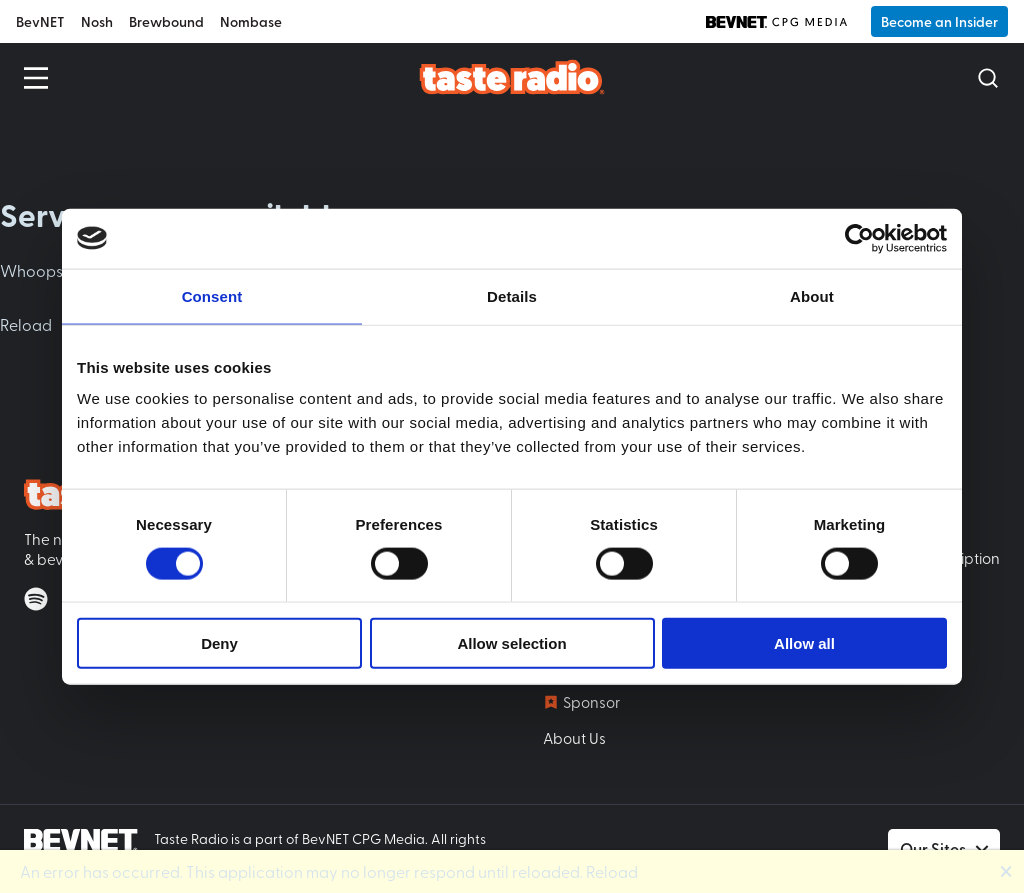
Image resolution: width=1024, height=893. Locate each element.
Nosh (97, 21)
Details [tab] (512, 295)
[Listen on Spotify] (36, 599)
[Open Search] (988, 78)
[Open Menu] (36, 78)
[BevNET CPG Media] (776, 22)
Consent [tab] (212, 295)
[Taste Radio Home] (512, 76)
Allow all (804, 643)
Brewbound (166, 21)
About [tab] (812, 295)
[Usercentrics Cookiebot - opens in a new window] (859, 238)
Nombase (251, 21)
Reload (26, 324)
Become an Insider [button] (939, 21)
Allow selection (511, 643)
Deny (219, 643)
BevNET (40, 21)
